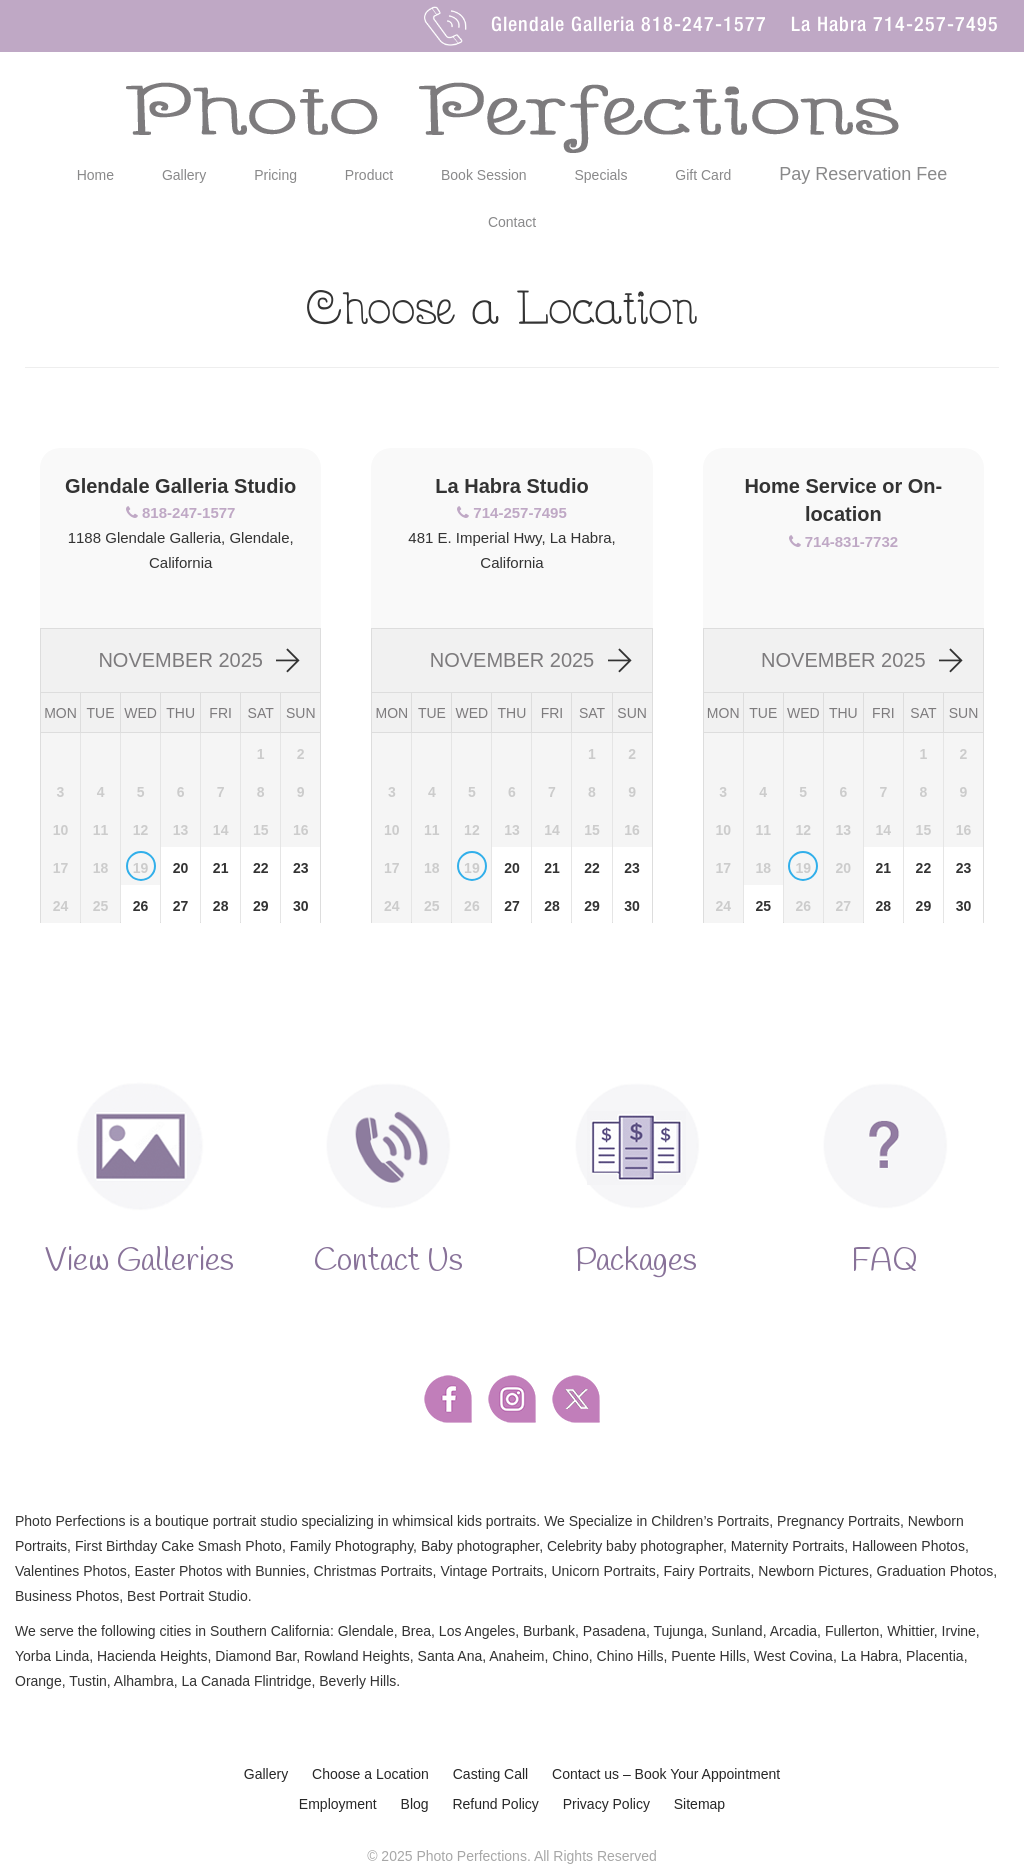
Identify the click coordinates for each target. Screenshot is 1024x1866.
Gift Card (703, 175)
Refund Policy (495, 1806)
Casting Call (490, 1776)
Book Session (484, 175)
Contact (512, 222)
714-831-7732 (851, 541)
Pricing (275, 175)
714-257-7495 (936, 27)
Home (95, 175)
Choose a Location (370, 1776)
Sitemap (699, 1806)
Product (369, 175)
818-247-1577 (704, 27)
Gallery (184, 175)
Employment (338, 1806)
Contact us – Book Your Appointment (666, 1776)
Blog (415, 1806)
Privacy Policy (606, 1806)
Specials (601, 175)
